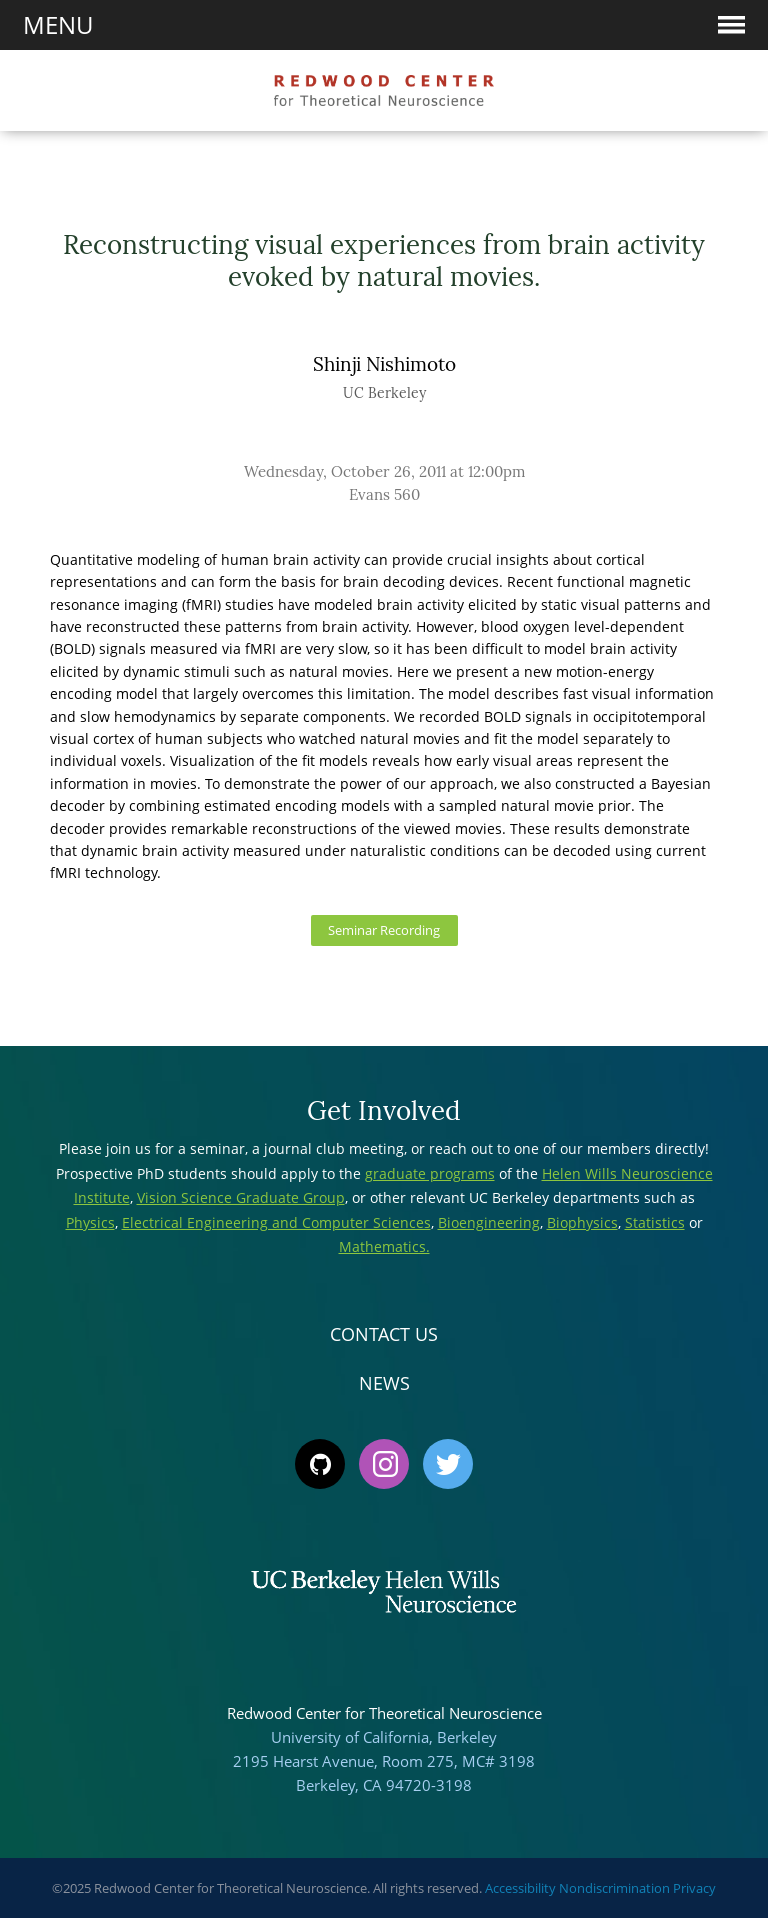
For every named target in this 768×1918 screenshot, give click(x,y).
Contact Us (384, 1334)
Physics (90, 1222)
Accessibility (520, 1888)
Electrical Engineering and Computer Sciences (276, 1222)
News (384, 1383)
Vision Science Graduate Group (241, 1197)
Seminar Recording (384, 930)
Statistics (655, 1222)
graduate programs (430, 1173)
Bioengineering (489, 1222)
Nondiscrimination (614, 1888)
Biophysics (582, 1222)
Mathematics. (384, 1246)
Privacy (694, 1888)
